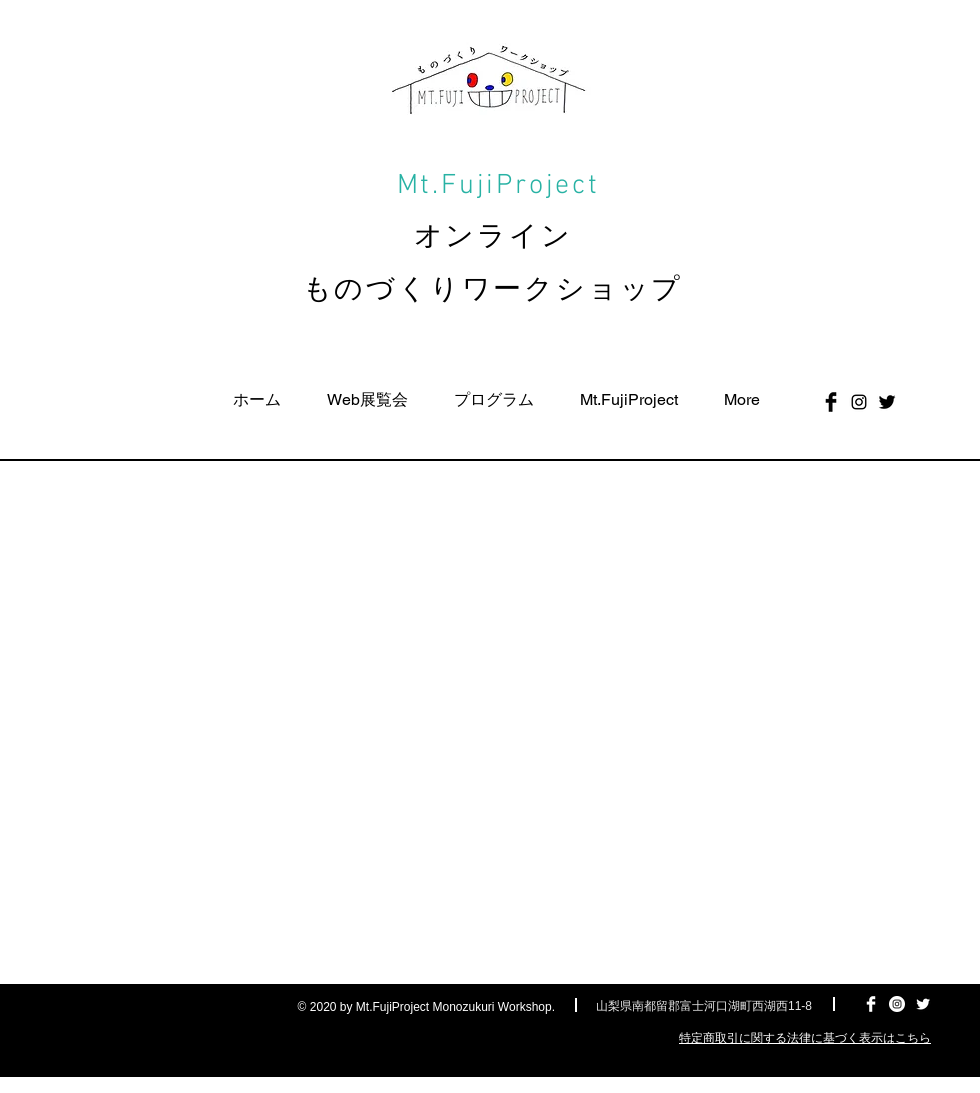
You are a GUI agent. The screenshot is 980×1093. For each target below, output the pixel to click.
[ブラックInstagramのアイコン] (859, 402)
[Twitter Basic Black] (887, 402)
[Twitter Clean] (923, 1004)
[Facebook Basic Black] (831, 402)
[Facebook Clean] (871, 1004)
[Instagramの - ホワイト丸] (897, 1004)
